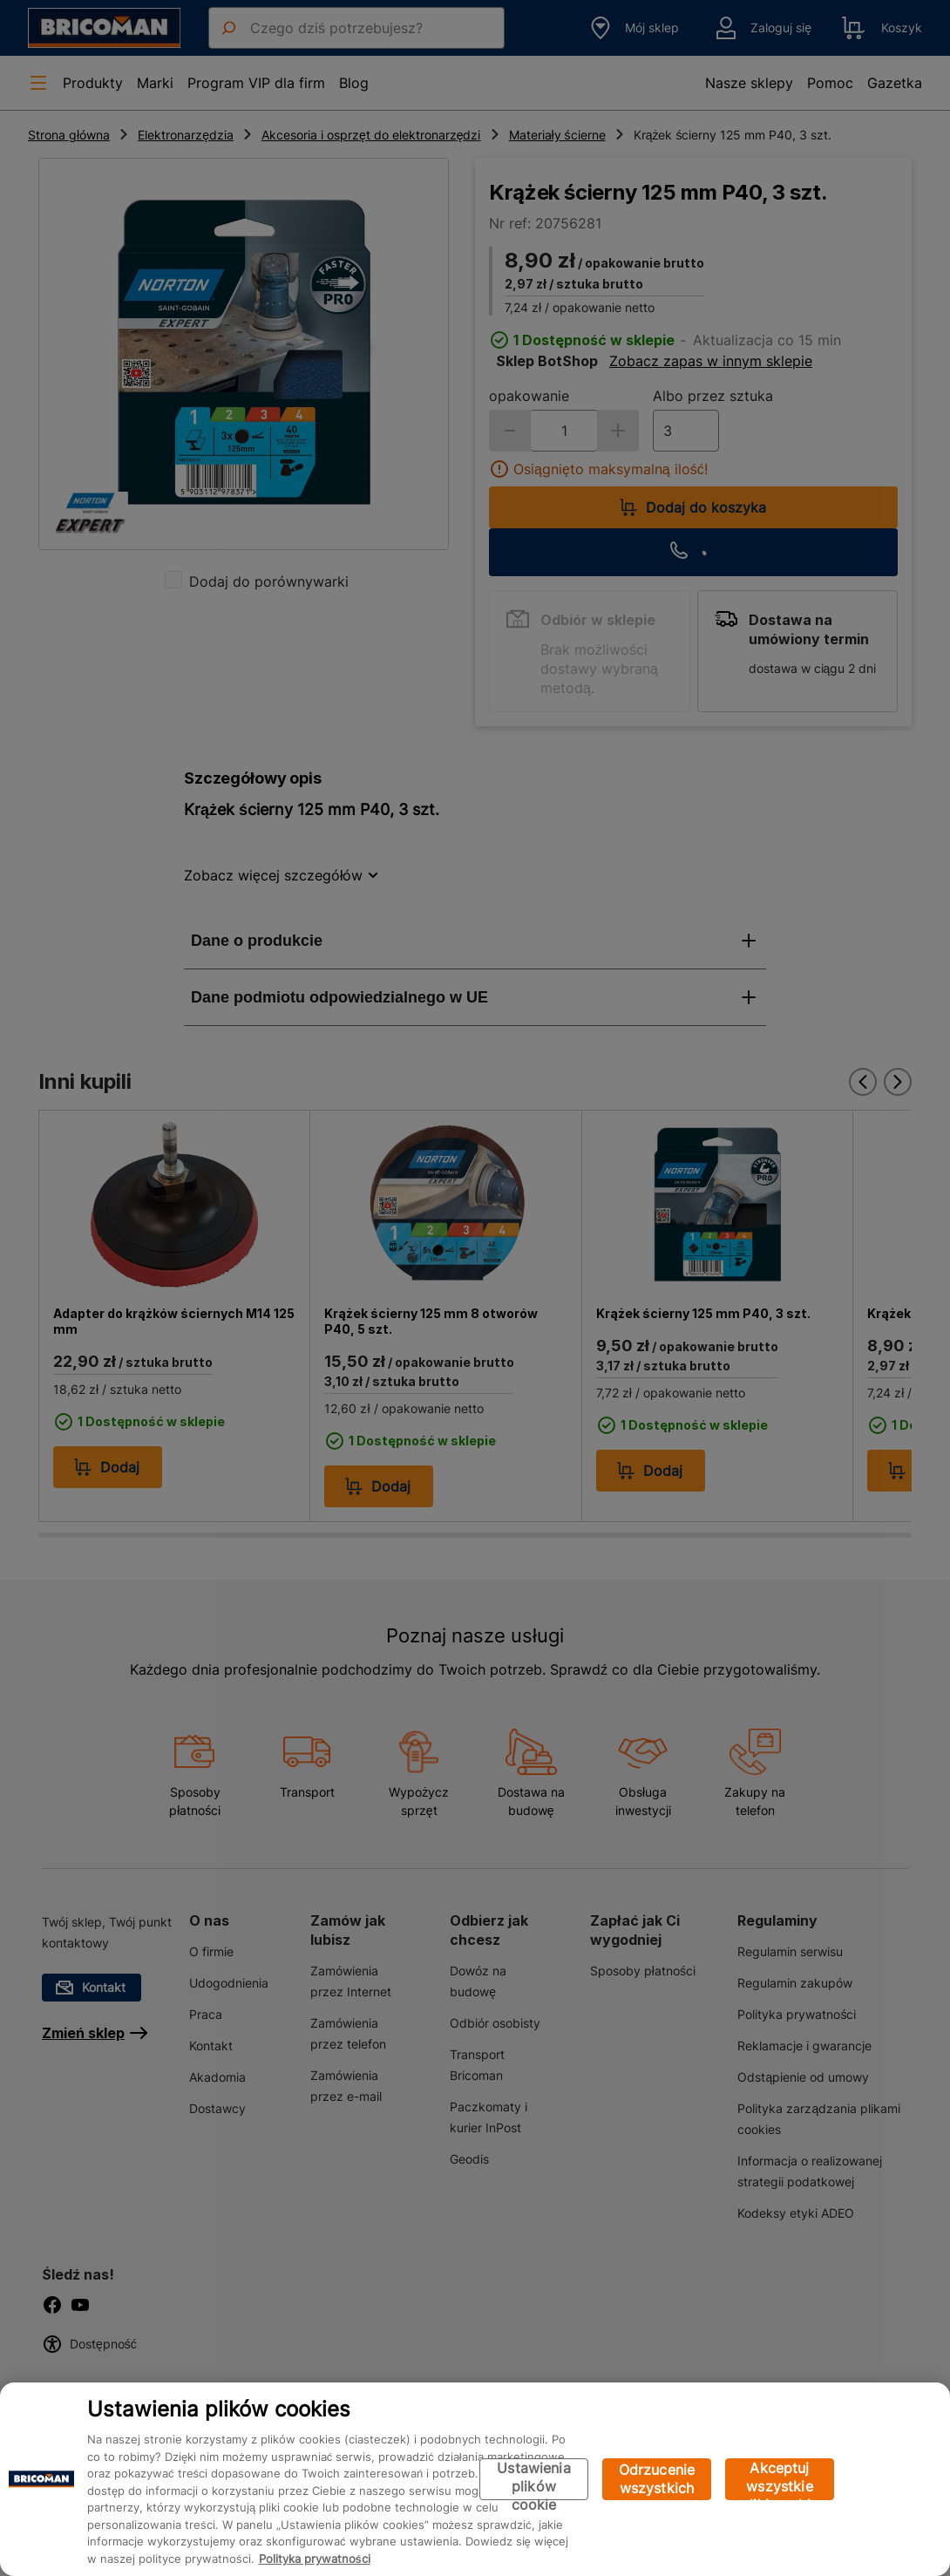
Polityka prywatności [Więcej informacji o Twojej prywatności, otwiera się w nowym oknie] (314, 2559)
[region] (475, 2479)
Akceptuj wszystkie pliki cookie (779, 2479)
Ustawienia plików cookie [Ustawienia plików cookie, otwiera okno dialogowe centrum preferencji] (534, 2479)
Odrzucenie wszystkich (657, 2479)
